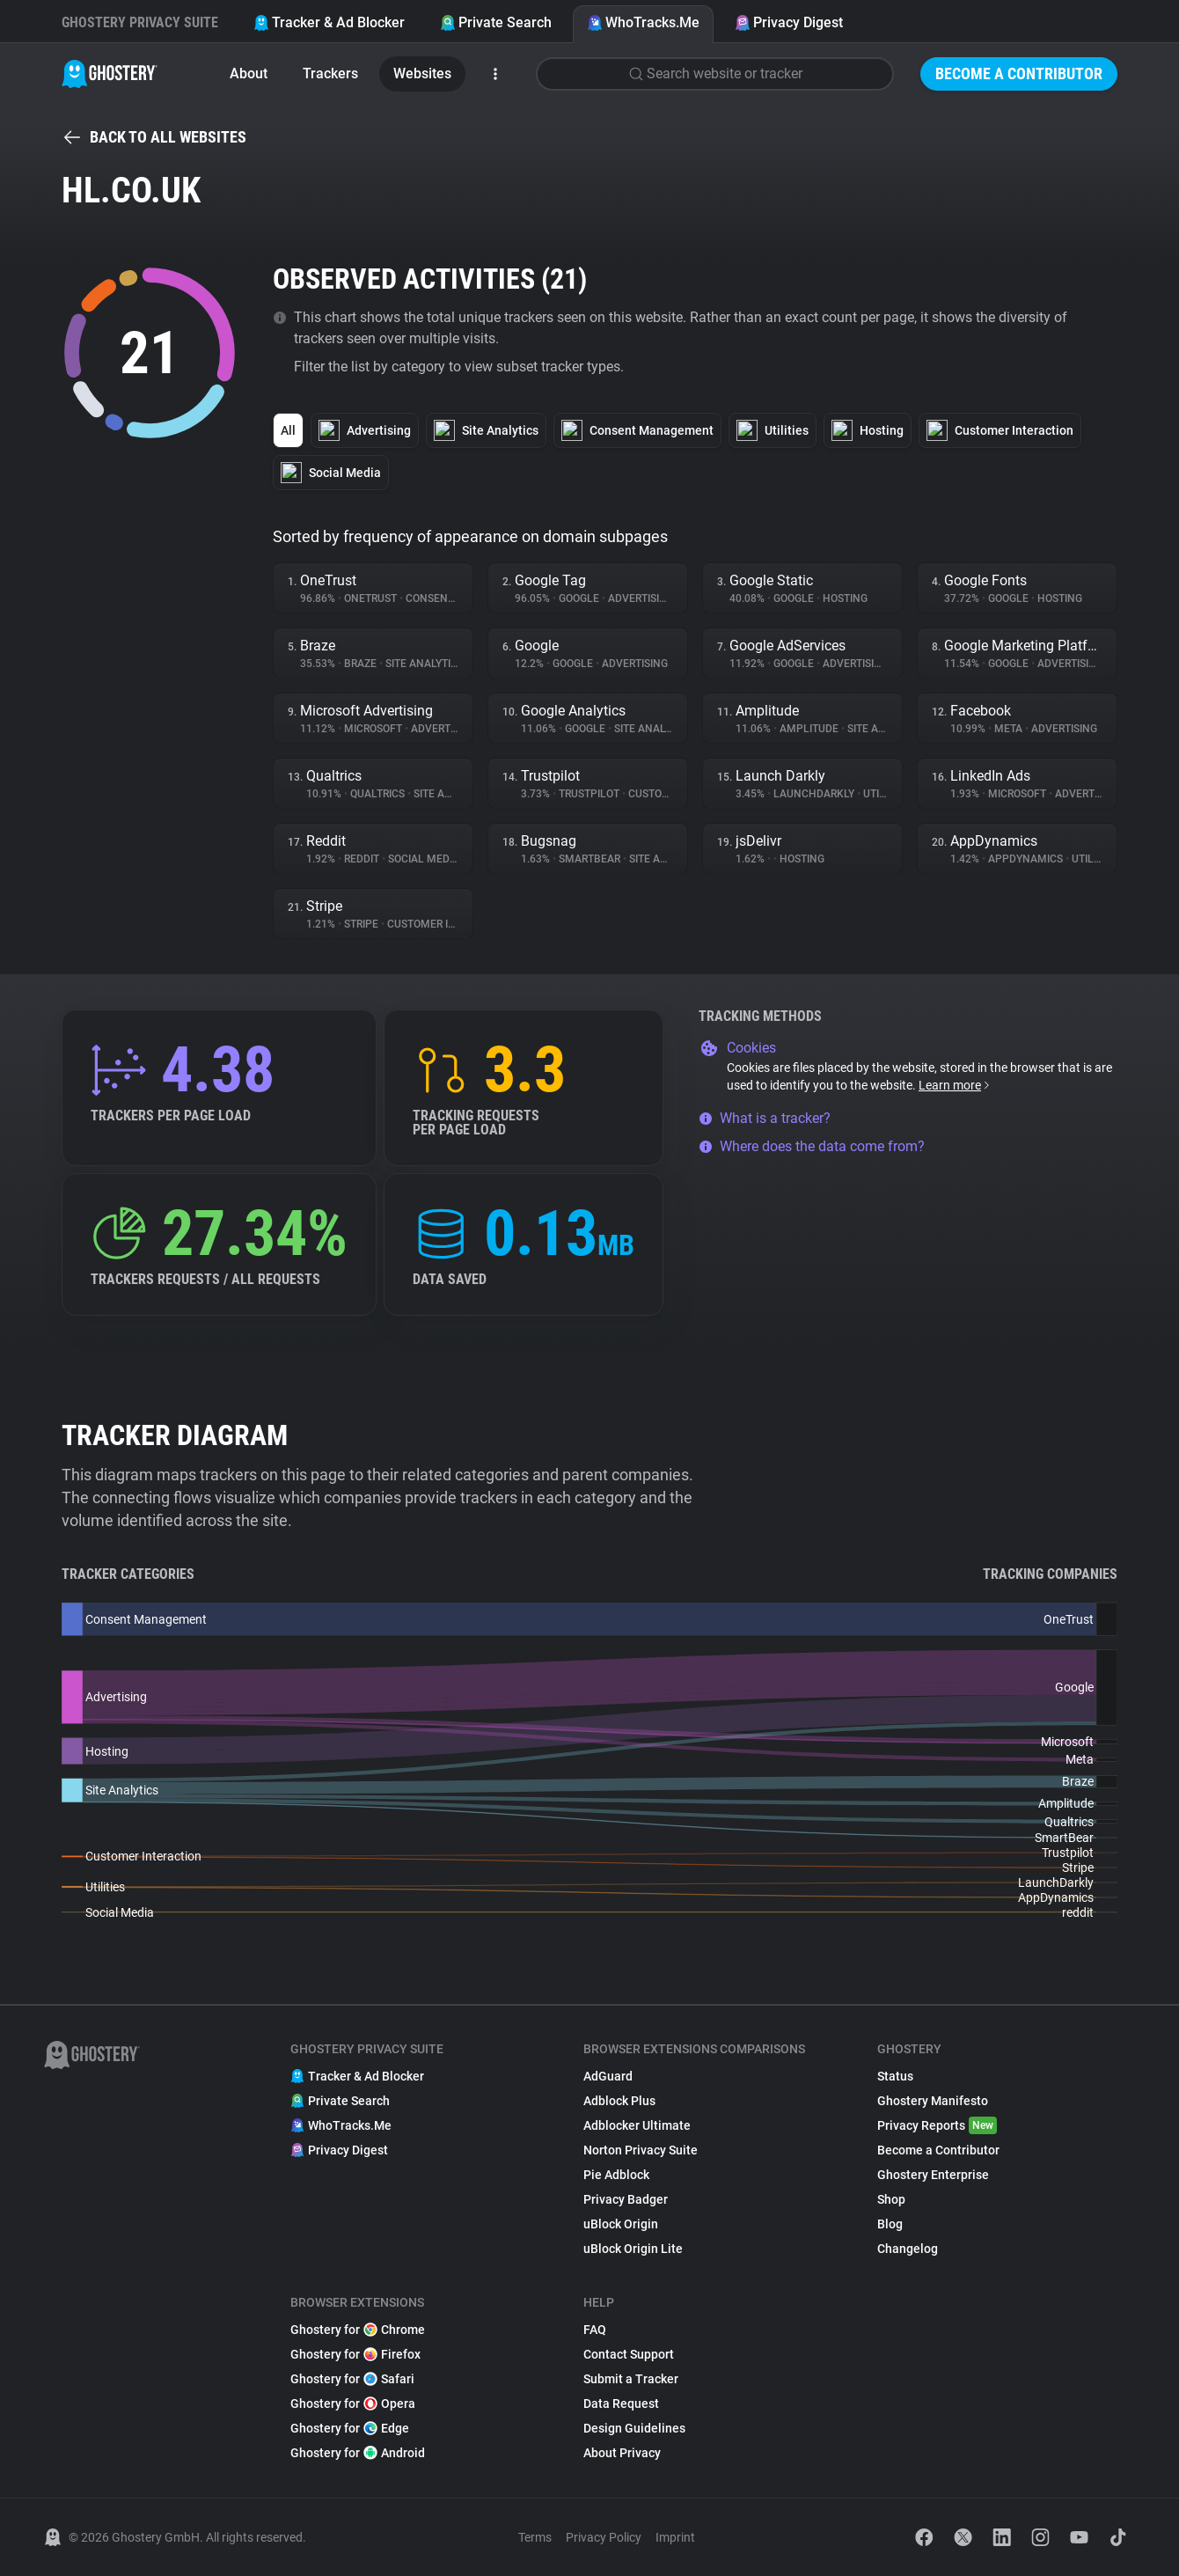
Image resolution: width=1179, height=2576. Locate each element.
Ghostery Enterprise (933, 2175)
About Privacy (622, 2453)
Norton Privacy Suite (640, 2150)
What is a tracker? (765, 1118)
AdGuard (608, 2076)
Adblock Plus (619, 2101)
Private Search (496, 22)
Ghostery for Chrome (357, 2330)
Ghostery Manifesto (932, 2101)
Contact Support (628, 2354)
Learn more (955, 1085)
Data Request (621, 2403)
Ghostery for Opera (352, 2403)
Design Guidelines (634, 2428)
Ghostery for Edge (349, 2428)
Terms (535, 2537)
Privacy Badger (625, 2199)
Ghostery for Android (357, 2453)
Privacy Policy (603, 2537)
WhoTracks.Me (643, 22)
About (248, 73)
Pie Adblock (616, 2175)
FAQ (594, 2330)
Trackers (330, 73)
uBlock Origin (620, 2224)
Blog (890, 2224)
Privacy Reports (937, 2125)
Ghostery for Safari (352, 2379)
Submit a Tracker (630, 2379)
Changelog (907, 2249)
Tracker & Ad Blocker (329, 22)
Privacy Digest (789, 22)
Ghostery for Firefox (355, 2354)
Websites (422, 73)
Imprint (675, 2537)
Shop (891, 2199)
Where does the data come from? (812, 1146)
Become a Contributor (1018, 73)
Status (895, 2076)
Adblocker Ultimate (637, 2125)
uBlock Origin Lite (633, 2249)
